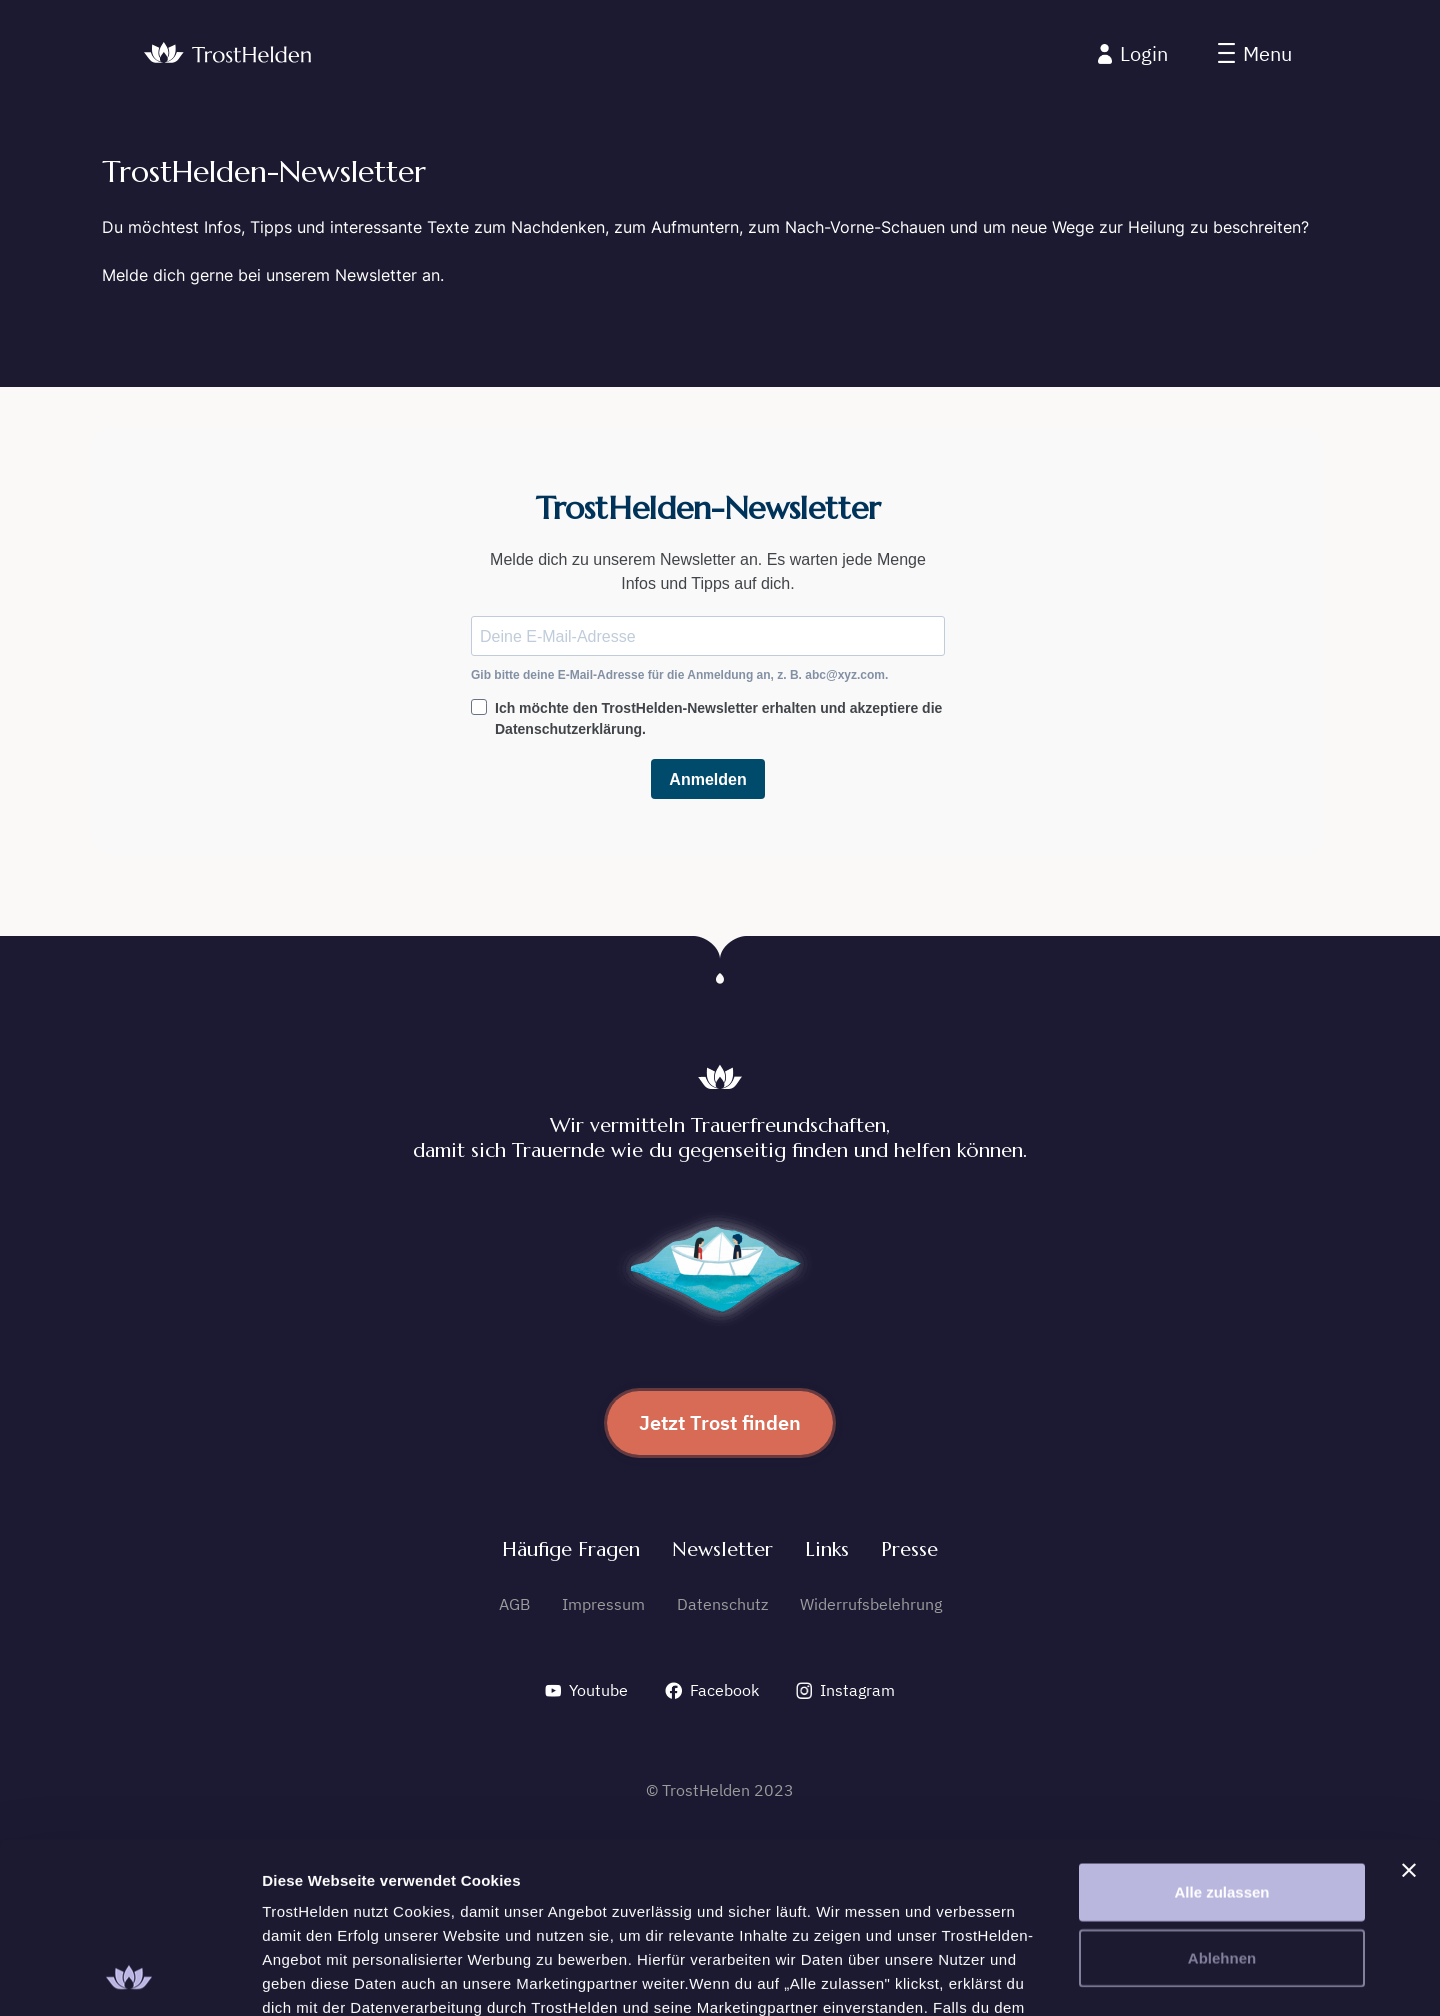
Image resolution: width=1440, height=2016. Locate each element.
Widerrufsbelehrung (871, 1604)
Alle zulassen (1221, 1731)
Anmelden (707, 779)
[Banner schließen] (1409, 1710)
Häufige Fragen (571, 1550)
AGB (514, 1604)
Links (827, 1550)
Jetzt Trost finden (720, 1422)
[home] (227, 54)
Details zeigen (1063, 1976)
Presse (909, 1550)
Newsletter (722, 1550)
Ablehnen (1222, 1797)
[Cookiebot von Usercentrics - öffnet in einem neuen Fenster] (129, 1977)
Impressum (603, 1604)
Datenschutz (722, 1604)
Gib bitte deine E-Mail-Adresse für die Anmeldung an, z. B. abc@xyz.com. (679, 675)
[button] (1255, 54)
